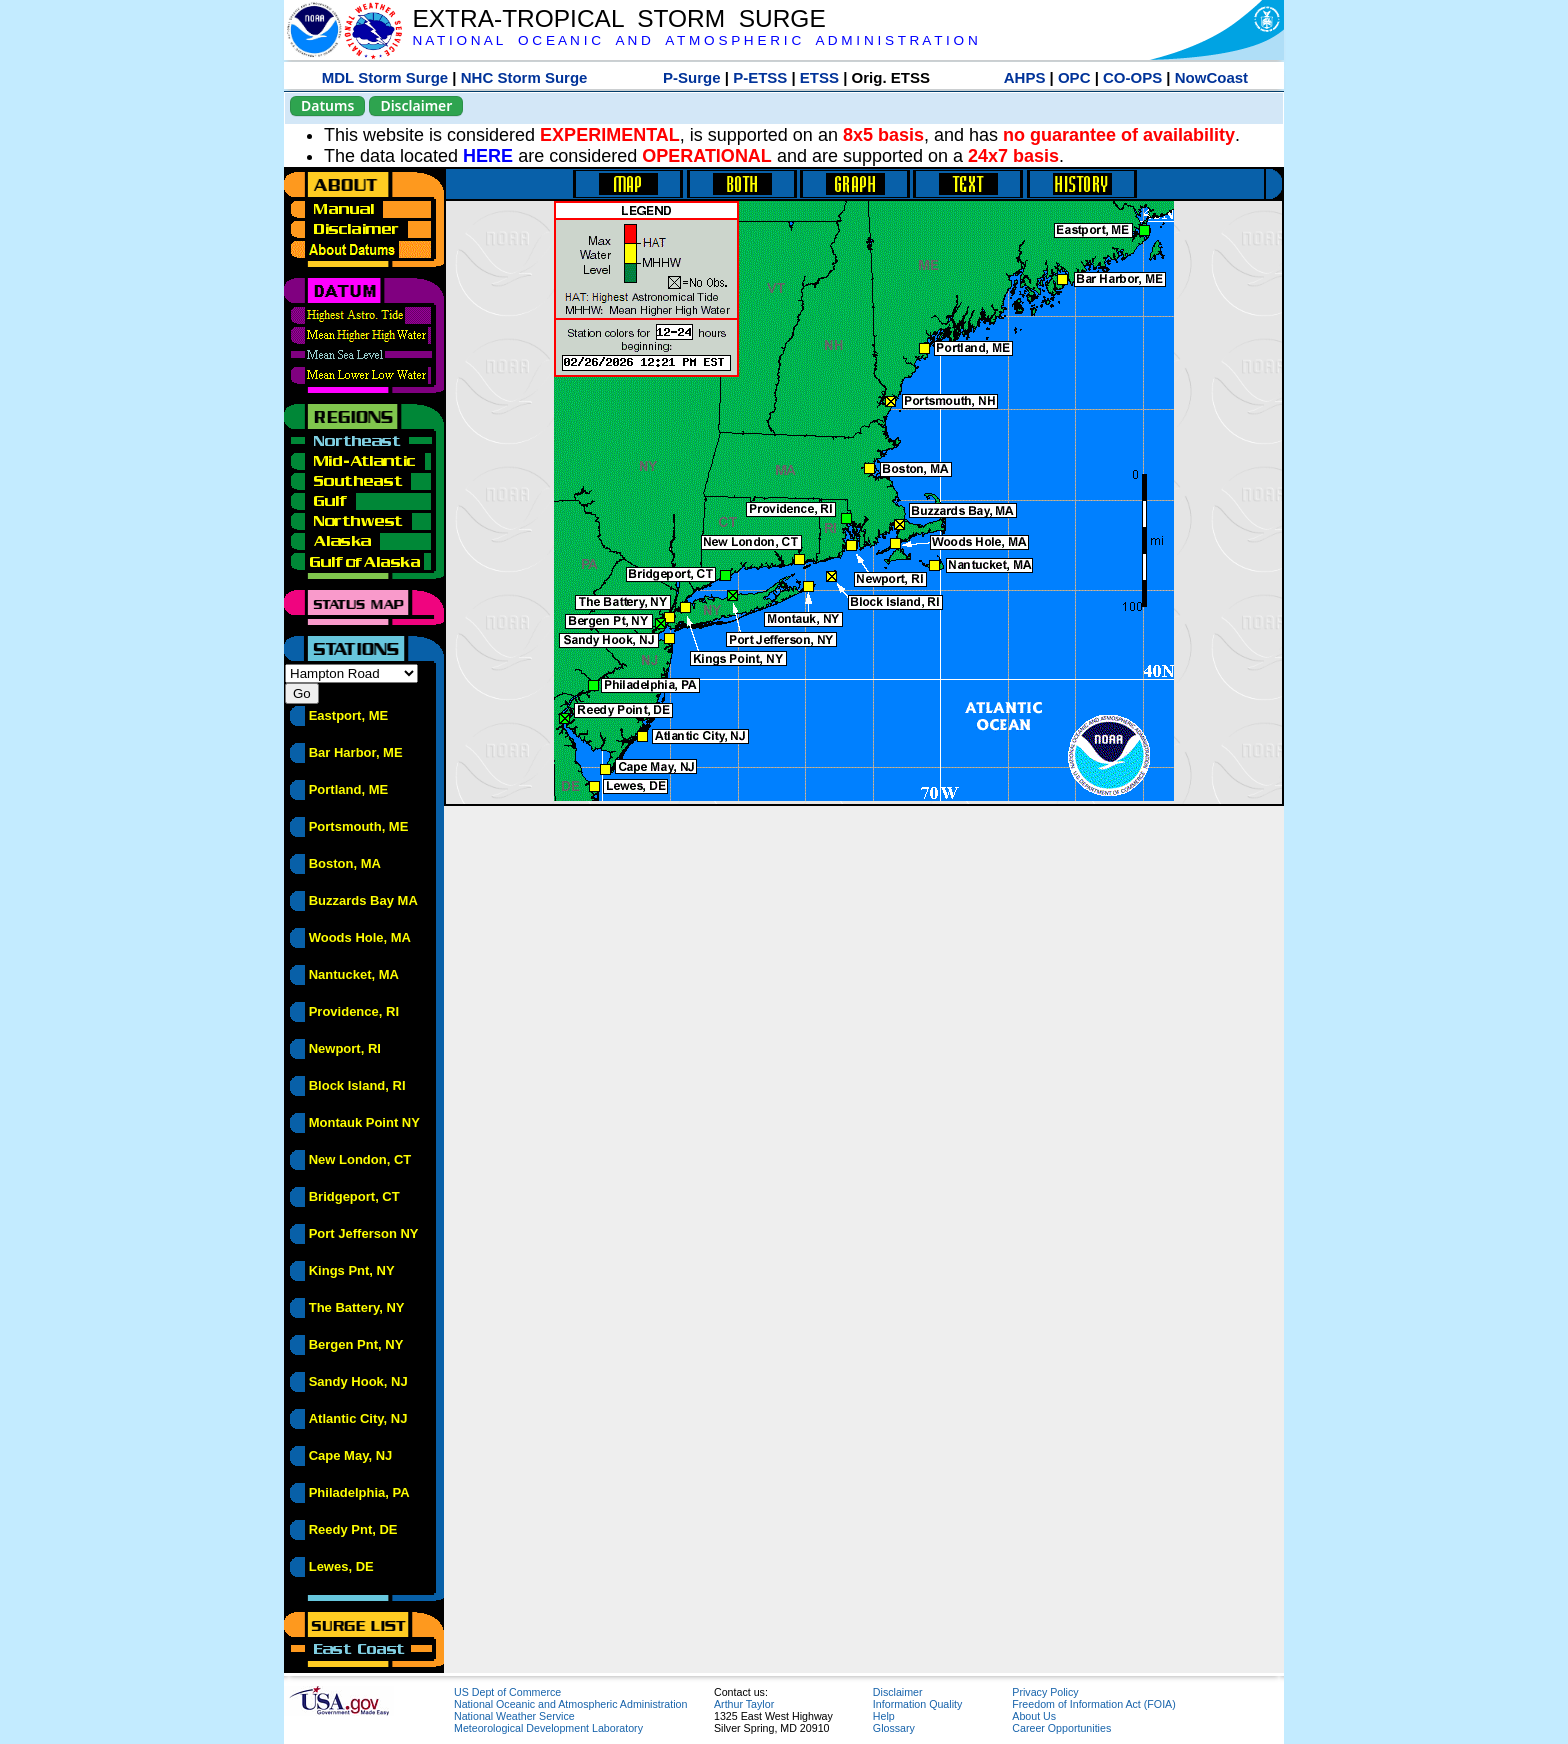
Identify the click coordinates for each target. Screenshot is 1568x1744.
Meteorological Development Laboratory (548, 1728)
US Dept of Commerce (507, 1692)
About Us (1034, 1716)
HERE (488, 156)
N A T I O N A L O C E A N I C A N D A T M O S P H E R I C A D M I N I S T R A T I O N (694, 40)
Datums (327, 105)
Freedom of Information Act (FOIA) (1093, 1704)
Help (884, 1716)
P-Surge (692, 77)
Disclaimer (416, 105)
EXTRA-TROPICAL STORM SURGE (618, 18)
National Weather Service (514, 1716)
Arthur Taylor (744, 1704)
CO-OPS (1132, 77)
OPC (1074, 77)
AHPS (1025, 77)
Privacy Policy (1045, 1692)
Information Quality (917, 1704)
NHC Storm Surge (524, 77)
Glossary (894, 1728)
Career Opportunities (1061, 1728)
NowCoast (1211, 77)
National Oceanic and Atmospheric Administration (570, 1704)
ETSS (819, 77)
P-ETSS (760, 77)
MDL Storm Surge (385, 77)
